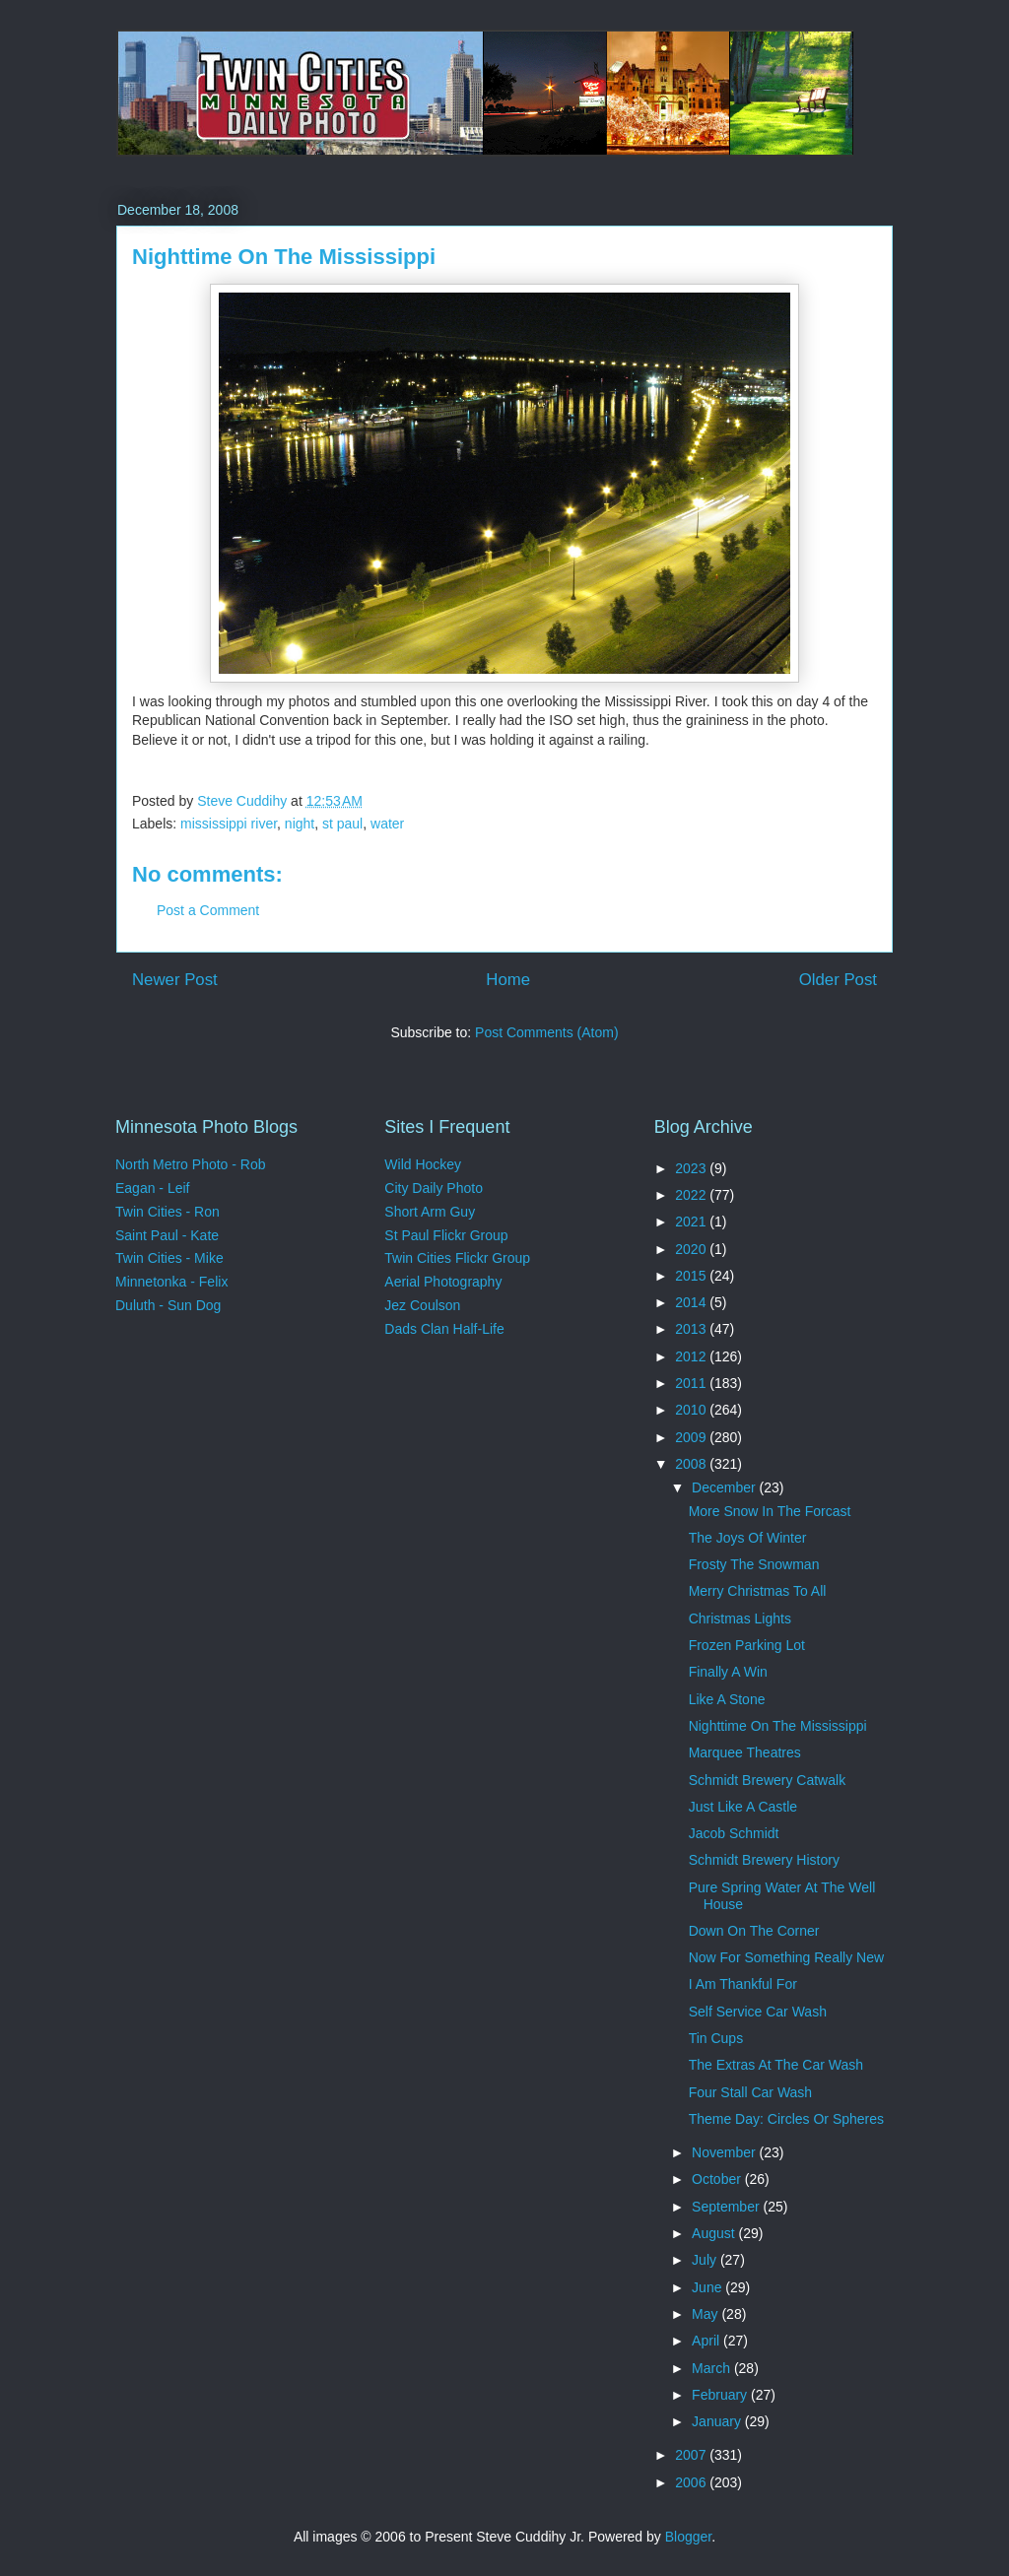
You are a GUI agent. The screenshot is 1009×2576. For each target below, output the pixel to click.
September (727, 2206)
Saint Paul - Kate (167, 1235)
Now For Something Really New (786, 1957)
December (725, 1487)
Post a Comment (208, 910)
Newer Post (175, 979)
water (387, 823)
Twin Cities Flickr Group (457, 1258)
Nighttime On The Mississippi (778, 1726)
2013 (692, 1329)
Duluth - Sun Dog (168, 1305)
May (706, 2314)
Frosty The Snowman (754, 1564)
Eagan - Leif (152, 1188)
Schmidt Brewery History (764, 1860)
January (718, 2421)
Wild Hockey (422, 1164)
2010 (692, 1410)
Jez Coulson (422, 1305)
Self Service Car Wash (758, 2011)
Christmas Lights (740, 1618)
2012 (692, 1356)
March (713, 2368)
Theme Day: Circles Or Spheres (786, 2119)
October (718, 2179)
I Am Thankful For (743, 1984)
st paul (342, 823)
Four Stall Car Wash (751, 2092)
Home (508, 979)
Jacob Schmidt (734, 1833)
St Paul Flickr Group (445, 1235)
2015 (692, 1276)
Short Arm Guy (429, 1212)
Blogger (688, 2536)
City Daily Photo (433, 1188)
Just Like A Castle (743, 1807)
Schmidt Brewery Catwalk (767, 1780)
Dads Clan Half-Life (444, 1329)
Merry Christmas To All (758, 1591)
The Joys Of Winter (748, 1538)
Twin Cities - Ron (167, 1212)
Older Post (838, 979)
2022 (692, 1195)
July (706, 2260)
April (707, 2340)
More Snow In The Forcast (770, 1511)
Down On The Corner (754, 1931)
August (715, 2233)
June (708, 2287)
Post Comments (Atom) (546, 1032)
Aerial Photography (443, 1281)
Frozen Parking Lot (747, 1645)
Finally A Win (728, 1672)
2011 (692, 1383)
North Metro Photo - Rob (190, 1164)
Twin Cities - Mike (169, 1258)
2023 (692, 1168)
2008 (692, 1464)
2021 (692, 1221)
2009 (692, 1437)
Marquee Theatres (745, 1752)
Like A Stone (727, 1699)
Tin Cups (716, 2038)
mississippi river (228, 823)
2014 (692, 1302)
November (725, 2152)
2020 (692, 1249)
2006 (692, 2482)
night (299, 823)
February (721, 2395)
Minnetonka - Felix (171, 1281)
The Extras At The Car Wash (776, 2065)
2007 (692, 2455)
